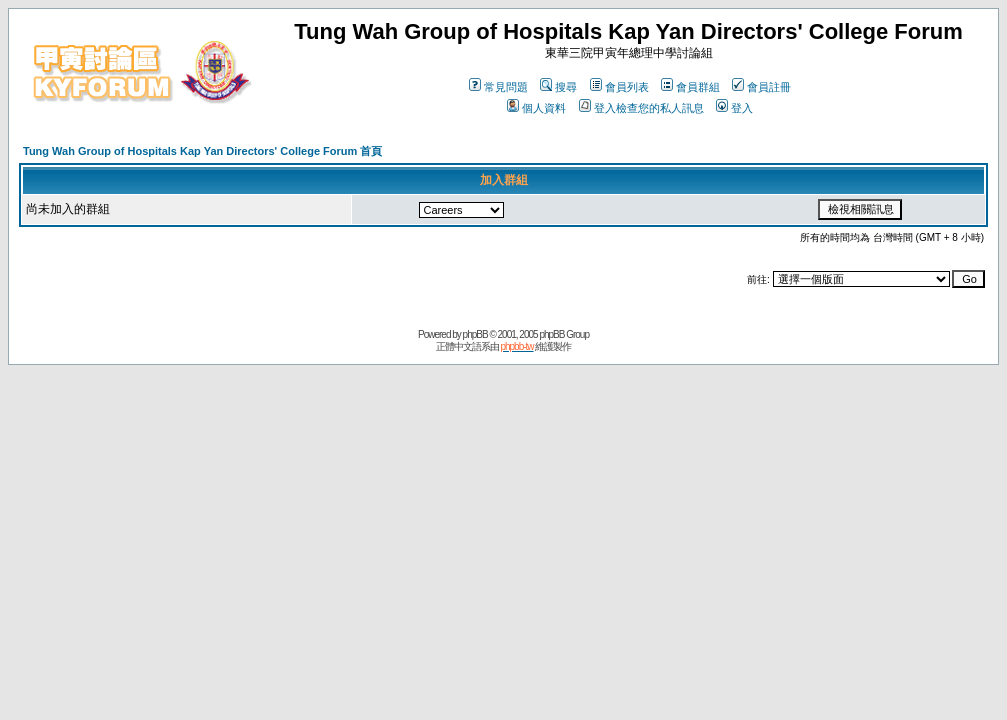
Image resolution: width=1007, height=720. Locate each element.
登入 (734, 108)
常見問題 (498, 87)
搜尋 (558, 87)
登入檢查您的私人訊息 (641, 108)
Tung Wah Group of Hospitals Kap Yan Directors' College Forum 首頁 (202, 151)
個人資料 (536, 108)
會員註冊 (761, 87)
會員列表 (619, 87)
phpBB (475, 334)
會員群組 (690, 87)
